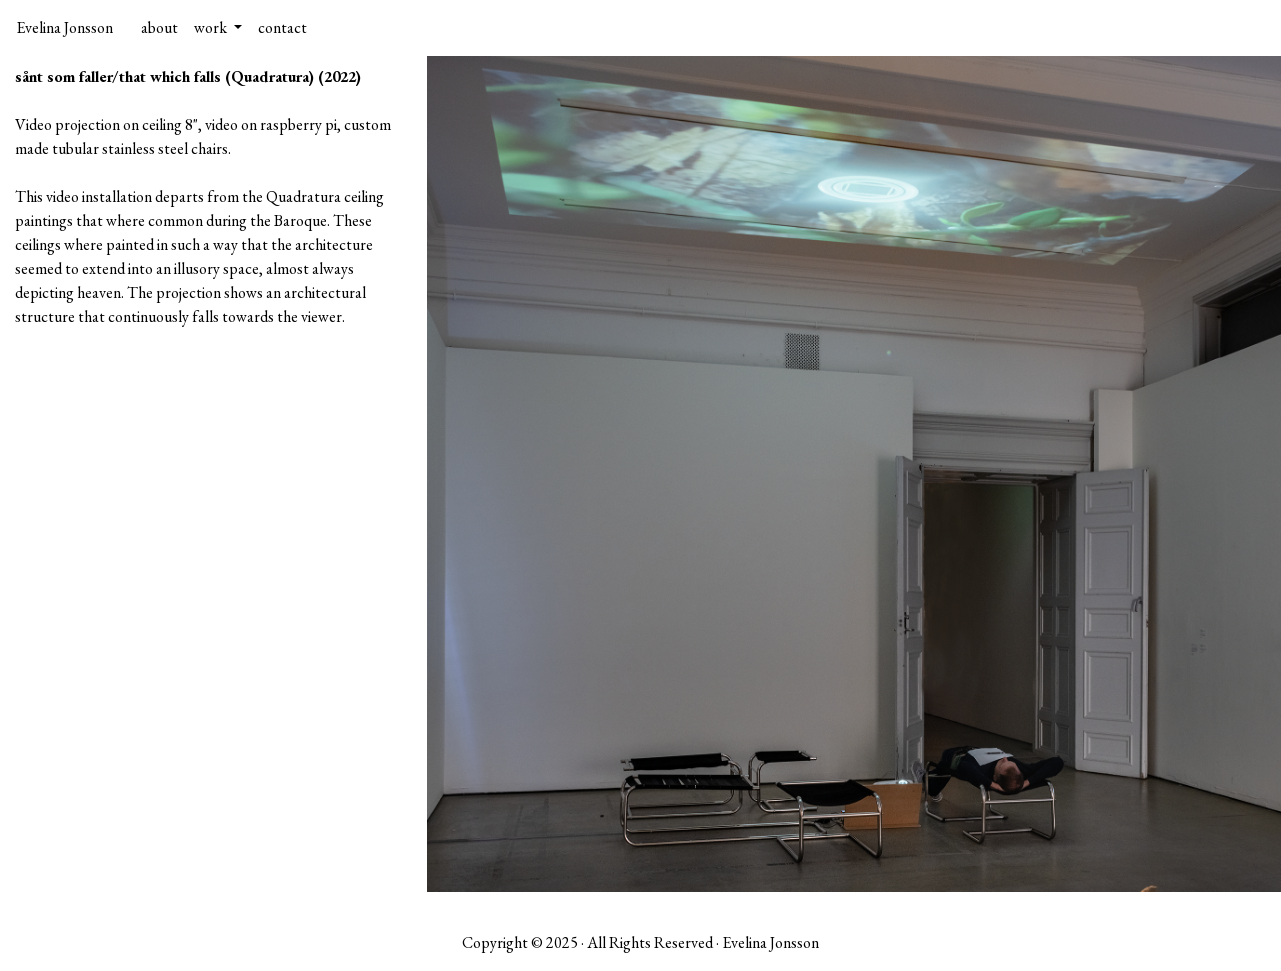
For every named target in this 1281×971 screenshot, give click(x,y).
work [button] (212, 27)
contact (282, 27)
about (159, 27)
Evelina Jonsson (64, 27)
